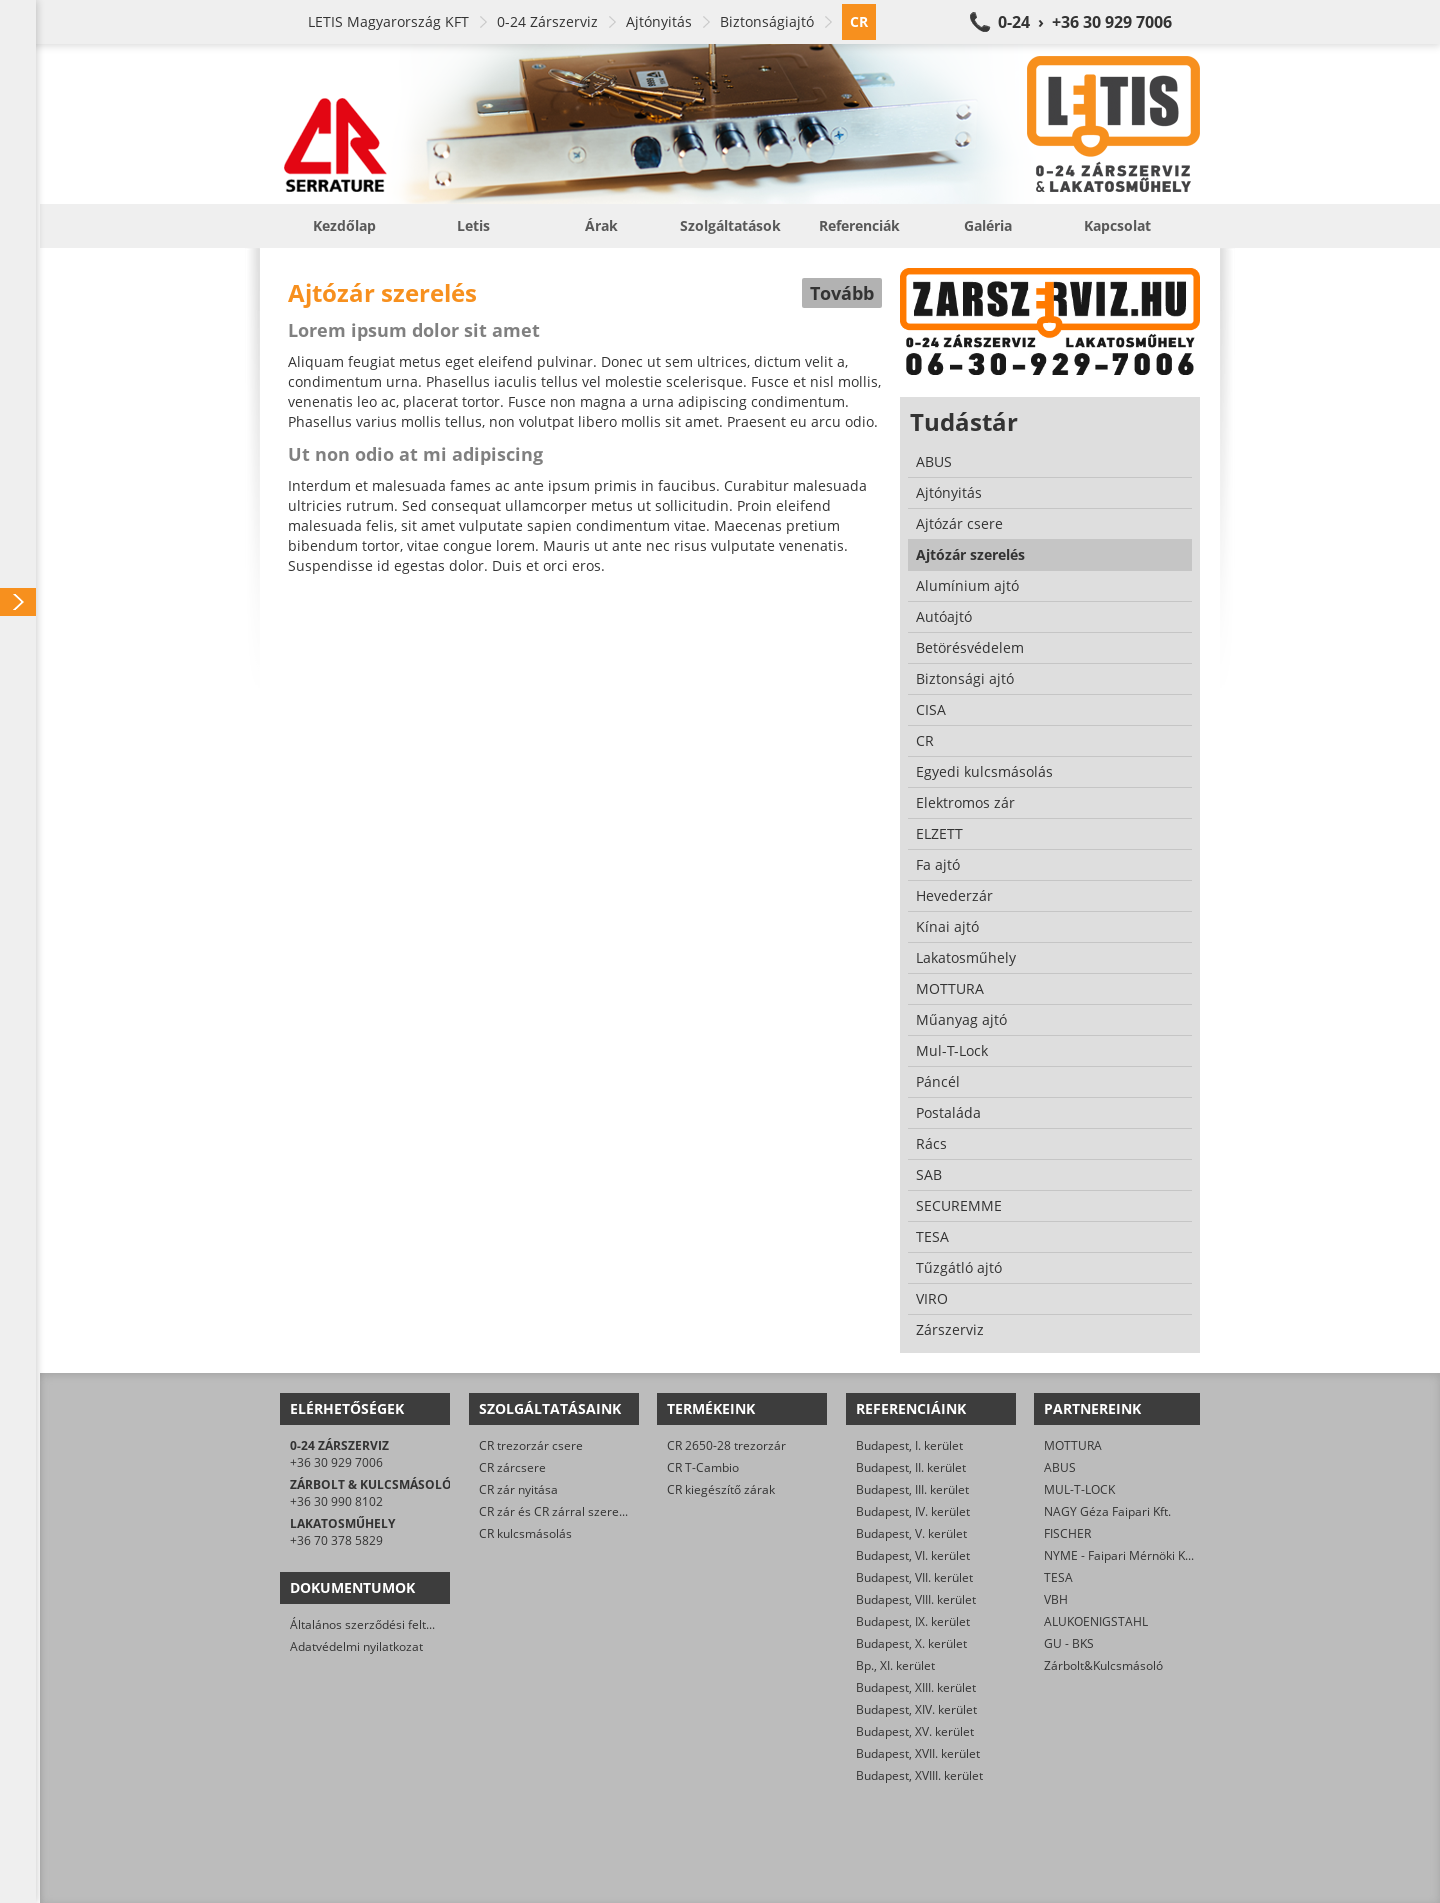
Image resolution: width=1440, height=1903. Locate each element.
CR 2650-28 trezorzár (726, 1445)
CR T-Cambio (703, 1467)
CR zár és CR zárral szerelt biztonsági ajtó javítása (617, 1511)
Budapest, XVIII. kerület (919, 1775)
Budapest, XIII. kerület (916, 1687)
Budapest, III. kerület (912, 1489)
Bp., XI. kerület (895, 1665)
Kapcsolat (1117, 225)
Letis (473, 225)
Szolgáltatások (730, 225)
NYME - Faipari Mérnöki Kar (1120, 1555)
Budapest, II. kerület (911, 1467)
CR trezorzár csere (531, 1445)
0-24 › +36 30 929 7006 (1085, 22)
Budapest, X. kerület (911, 1643)
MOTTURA (1073, 1445)
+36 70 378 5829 (336, 1540)
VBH (1056, 1599)
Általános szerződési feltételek (375, 1624)
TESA (1058, 1577)
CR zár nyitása (518, 1489)
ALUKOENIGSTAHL (1096, 1621)
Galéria (988, 225)
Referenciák (859, 225)
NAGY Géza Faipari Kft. (1107, 1511)
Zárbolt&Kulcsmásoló (1103, 1665)
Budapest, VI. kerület (913, 1555)
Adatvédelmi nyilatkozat (356, 1646)
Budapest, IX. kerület (913, 1621)
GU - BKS (1069, 1643)
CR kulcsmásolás (525, 1533)
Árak (601, 225)
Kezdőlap (344, 225)
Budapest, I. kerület (909, 1445)
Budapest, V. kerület (911, 1533)
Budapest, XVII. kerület (918, 1753)
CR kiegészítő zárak (721, 1489)
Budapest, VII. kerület (914, 1577)
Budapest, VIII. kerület (916, 1599)
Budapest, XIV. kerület (916, 1709)
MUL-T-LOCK (1079, 1489)
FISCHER (1067, 1533)
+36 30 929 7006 (336, 1462)
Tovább (842, 293)
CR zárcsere (512, 1467)
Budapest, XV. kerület (915, 1731)
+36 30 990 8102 (336, 1501)
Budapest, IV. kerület (913, 1511)
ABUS (1060, 1467)
